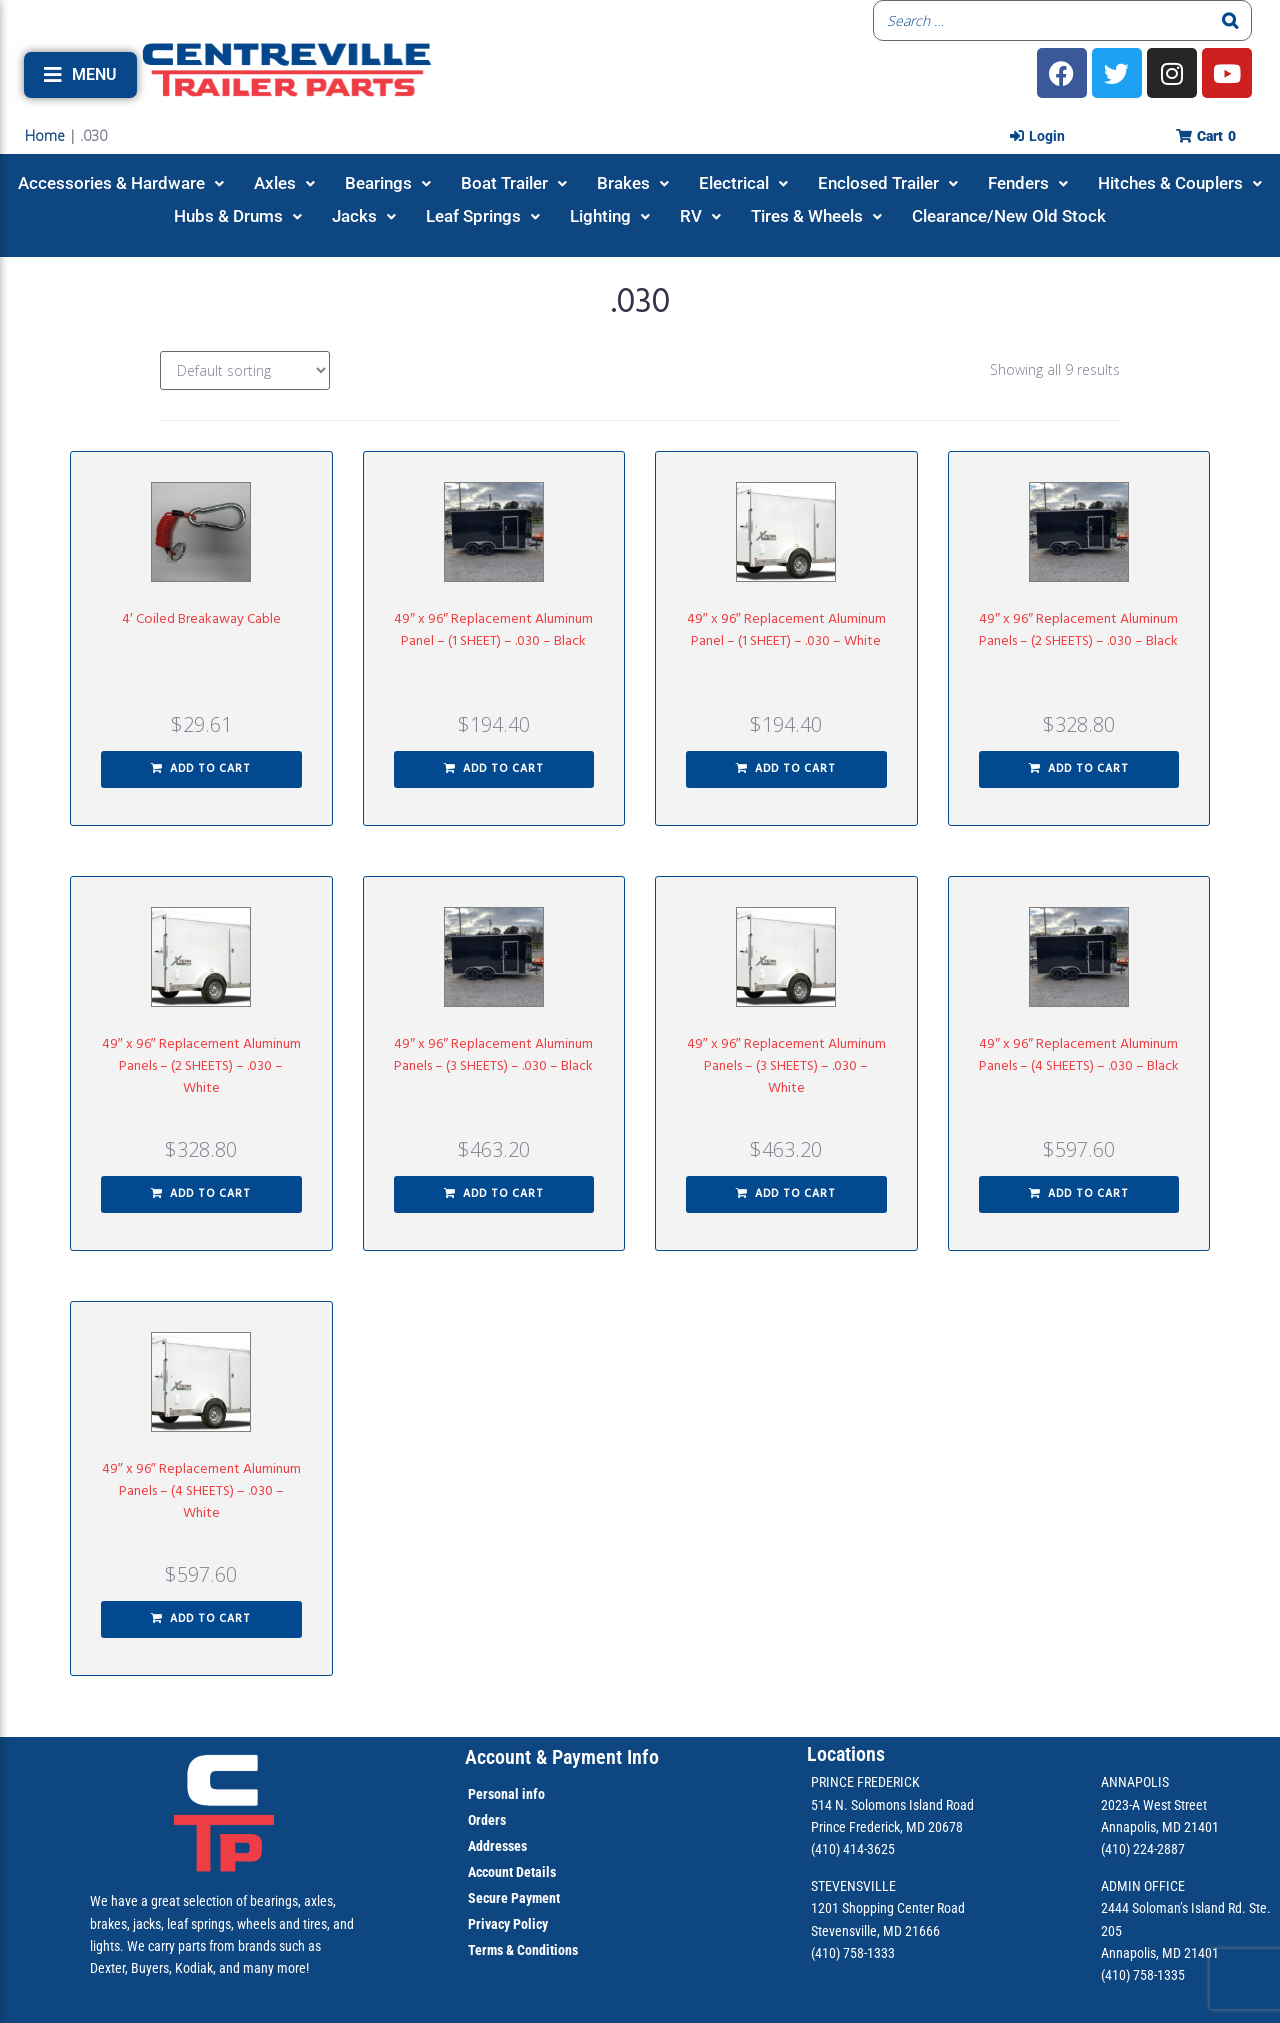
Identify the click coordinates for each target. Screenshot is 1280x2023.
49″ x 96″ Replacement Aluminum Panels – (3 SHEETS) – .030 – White (786, 1066)
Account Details (512, 1872)
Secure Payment (514, 1898)
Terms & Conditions (523, 1950)
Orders (487, 1820)
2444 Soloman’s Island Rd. (1173, 1908)
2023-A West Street (1154, 1805)
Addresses (497, 1846)
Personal (493, 1794)
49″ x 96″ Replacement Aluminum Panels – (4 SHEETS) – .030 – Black (1079, 1055)
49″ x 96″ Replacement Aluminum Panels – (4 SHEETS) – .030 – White (201, 1491)
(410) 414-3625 (853, 1849)
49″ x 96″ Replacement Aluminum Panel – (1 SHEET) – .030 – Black (493, 630)
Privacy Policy (508, 1924)
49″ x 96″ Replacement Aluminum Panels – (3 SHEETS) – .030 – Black (493, 1055)
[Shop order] (245, 370)
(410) (1115, 1975)
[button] (80, 75)
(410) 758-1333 (853, 1953)
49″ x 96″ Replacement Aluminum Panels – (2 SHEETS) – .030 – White (201, 1066)
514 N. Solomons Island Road (892, 1805)
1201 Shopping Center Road (888, 1908)
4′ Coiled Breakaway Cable (201, 619)
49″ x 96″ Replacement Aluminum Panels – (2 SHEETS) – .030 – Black (1078, 630)
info (532, 1794)
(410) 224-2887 (1143, 1849)
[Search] (1231, 20)
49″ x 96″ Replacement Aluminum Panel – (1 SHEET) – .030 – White (786, 630)
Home (45, 135)
